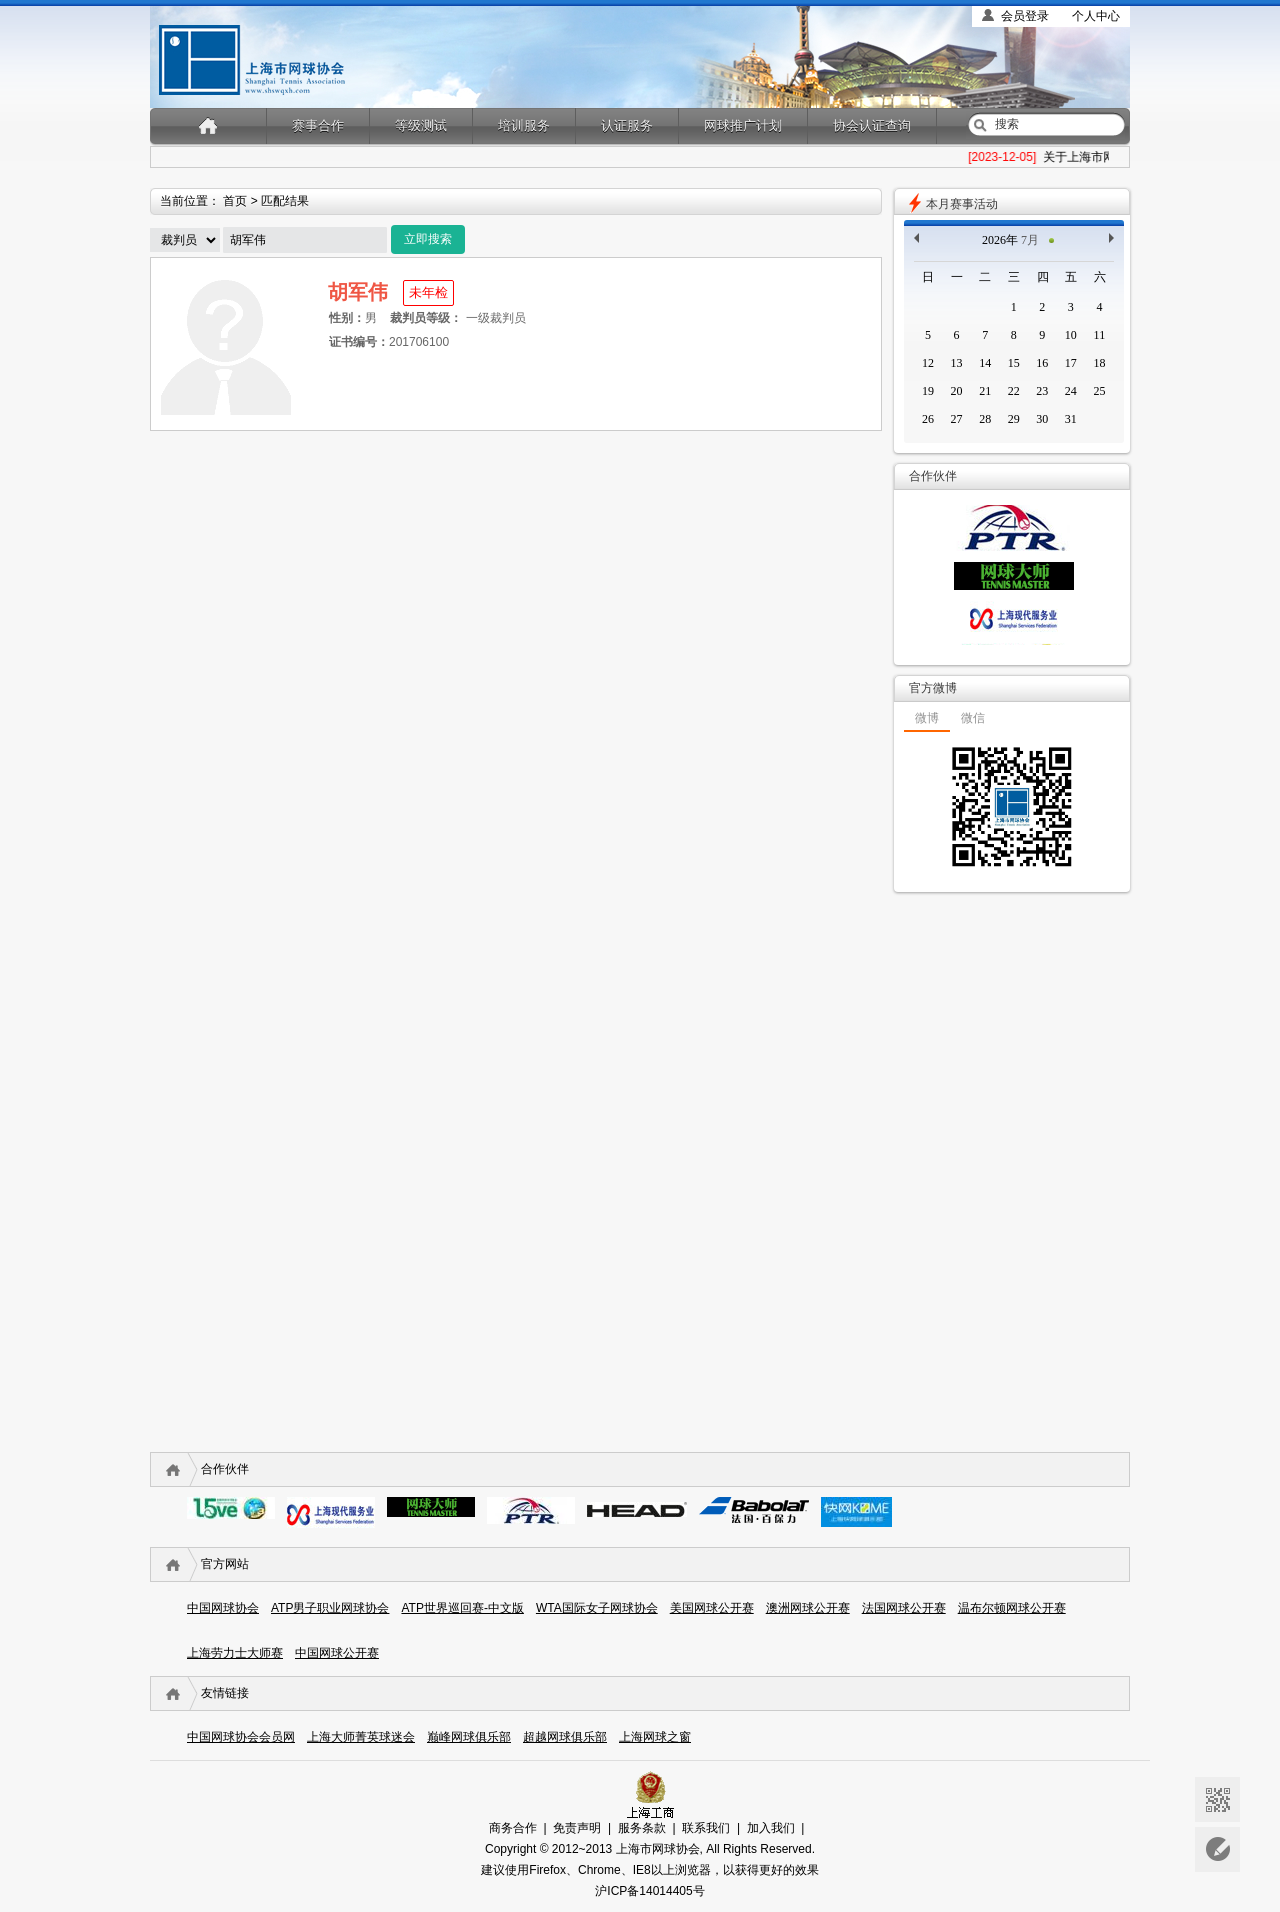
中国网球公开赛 (337, 1653)
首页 (235, 201)
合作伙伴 (225, 1469)
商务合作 (513, 1828)
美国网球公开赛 (712, 1608)
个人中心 (1096, 16)
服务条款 (642, 1828)
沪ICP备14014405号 (649, 1891)
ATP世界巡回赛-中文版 (462, 1608)
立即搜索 (428, 239)
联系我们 (706, 1828)
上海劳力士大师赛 (235, 1653)
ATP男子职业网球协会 (330, 1608)
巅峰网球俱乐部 (469, 1737)
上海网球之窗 (655, 1737)
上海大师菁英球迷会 (361, 1737)
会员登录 (1025, 16)
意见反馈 (1217, 1849)
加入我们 (771, 1828)
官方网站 (225, 1564)
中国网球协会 (223, 1608)
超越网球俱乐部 (565, 1737)
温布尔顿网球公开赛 (1012, 1608)
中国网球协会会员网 (241, 1737)
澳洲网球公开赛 (808, 1608)
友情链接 (225, 1693)
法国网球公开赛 (904, 1608)
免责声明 (577, 1828)
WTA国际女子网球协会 (597, 1608)
